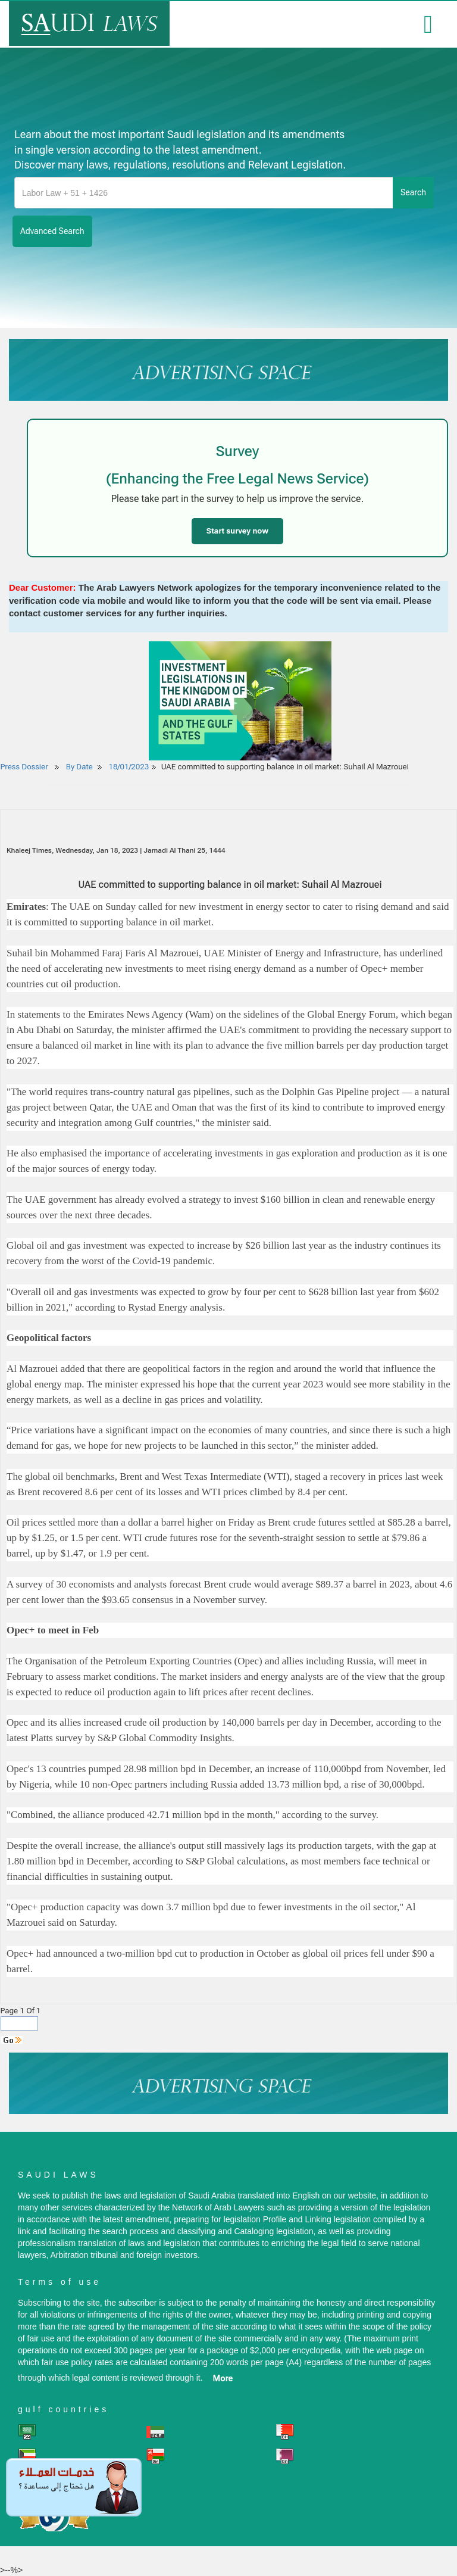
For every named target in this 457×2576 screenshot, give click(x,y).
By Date (78, 766)
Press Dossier (24, 766)
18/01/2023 (129, 766)
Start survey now (237, 530)
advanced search (52, 231)
